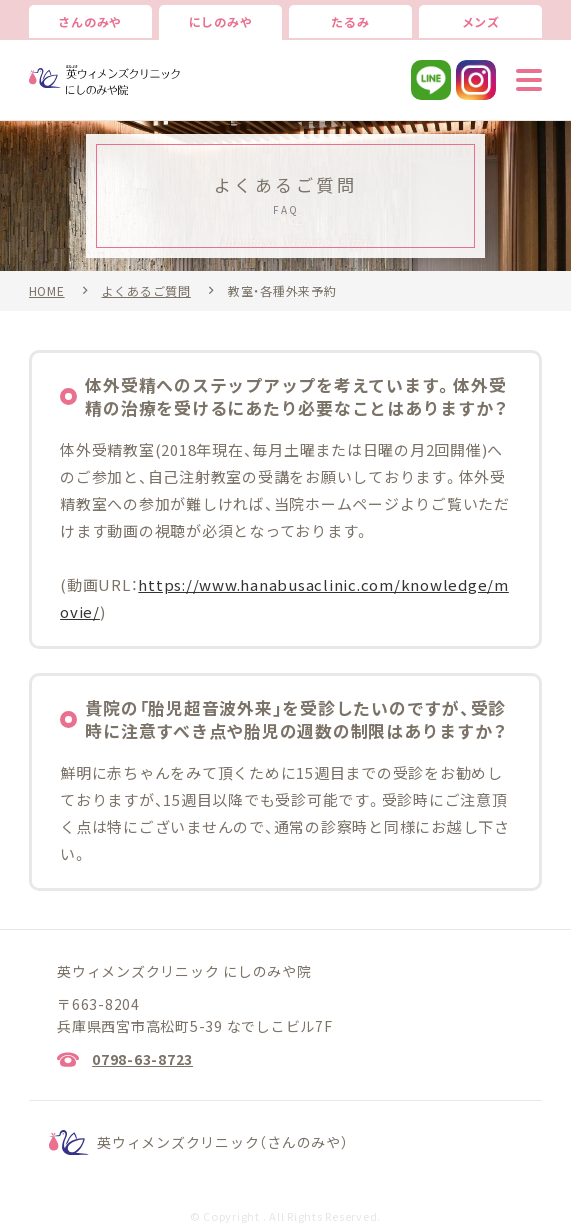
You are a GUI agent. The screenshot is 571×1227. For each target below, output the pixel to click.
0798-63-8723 (142, 1059)
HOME (47, 291)
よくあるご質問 (146, 291)
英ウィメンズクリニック (223, 1142)
